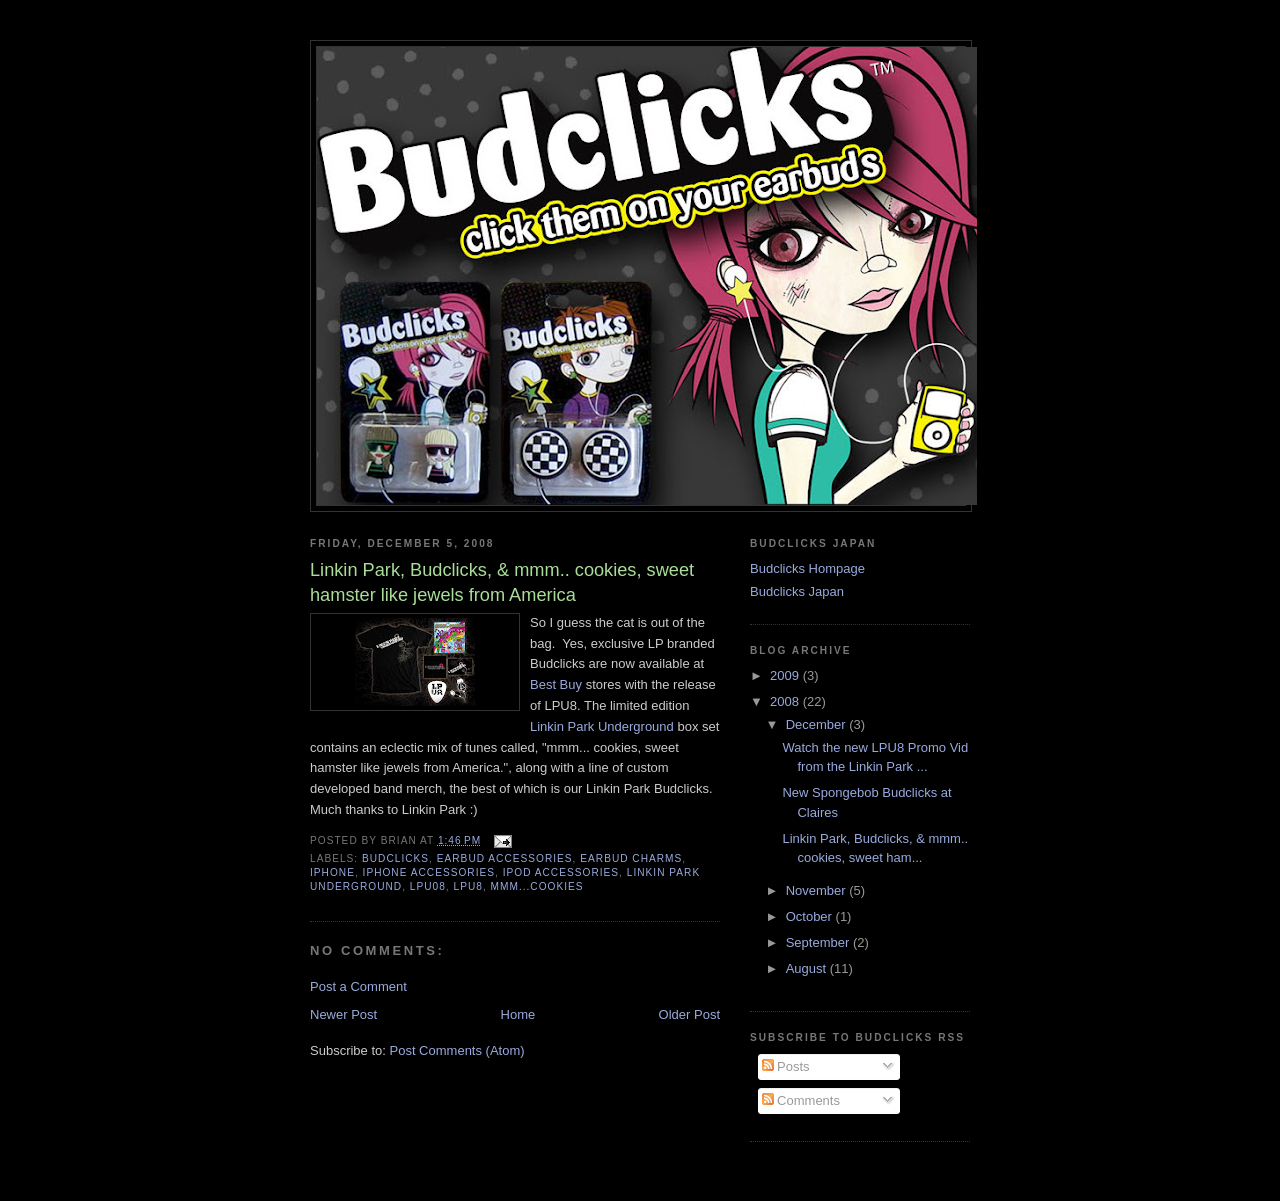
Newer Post (343, 1014)
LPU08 (428, 886)
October (811, 916)
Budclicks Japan (797, 591)
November (818, 890)
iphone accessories (429, 872)
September (819, 942)
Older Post (689, 1014)
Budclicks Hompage (807, 568)
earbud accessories (505, 858)
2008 (786, 701)
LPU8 (468, 886)
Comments (801, 1100)
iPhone (332, 872)
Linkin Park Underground (602, 726)
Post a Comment (358, 986)
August (808, 968)
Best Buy (556, 684)
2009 (786, 675)
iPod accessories (561, 872)
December (818, 724)
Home (518, 1014)
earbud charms (631, 858)
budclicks (395, 858)
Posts (786, 1066)
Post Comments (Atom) (457, 1050)
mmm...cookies (537, 886)
